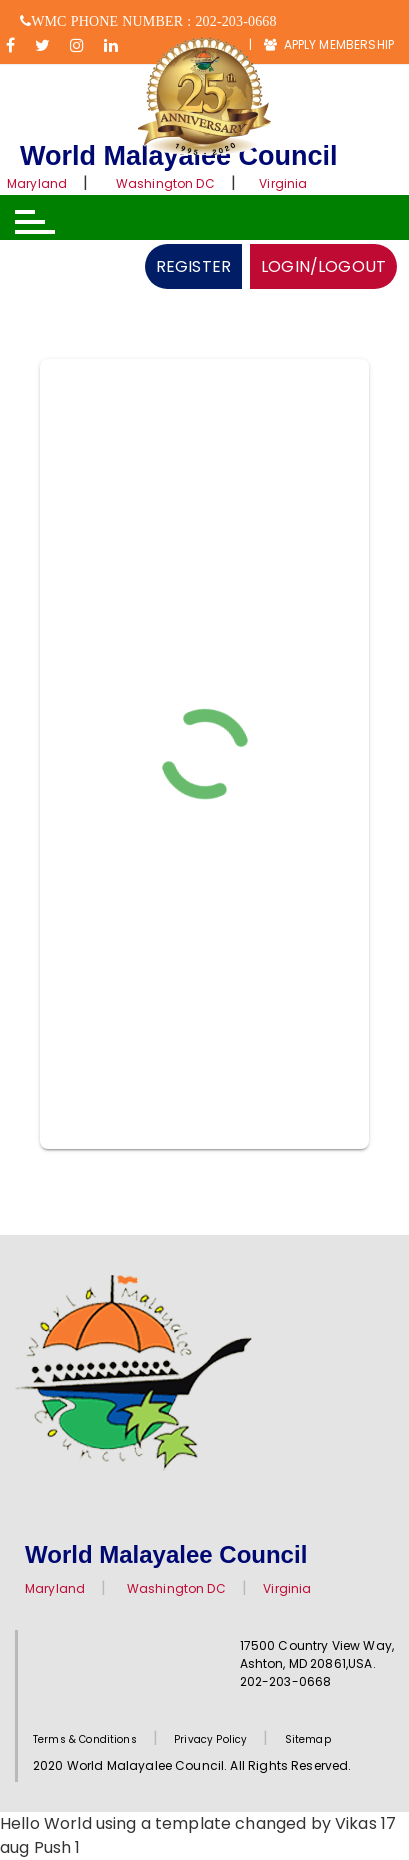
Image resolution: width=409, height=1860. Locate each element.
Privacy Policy (210, 1739)
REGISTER (193, 266)
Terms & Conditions (85, 1739)
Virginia (283, 183)
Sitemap (308, 1739)
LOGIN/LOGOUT (323, 266)
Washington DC (165, 183)
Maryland (37, 183)
